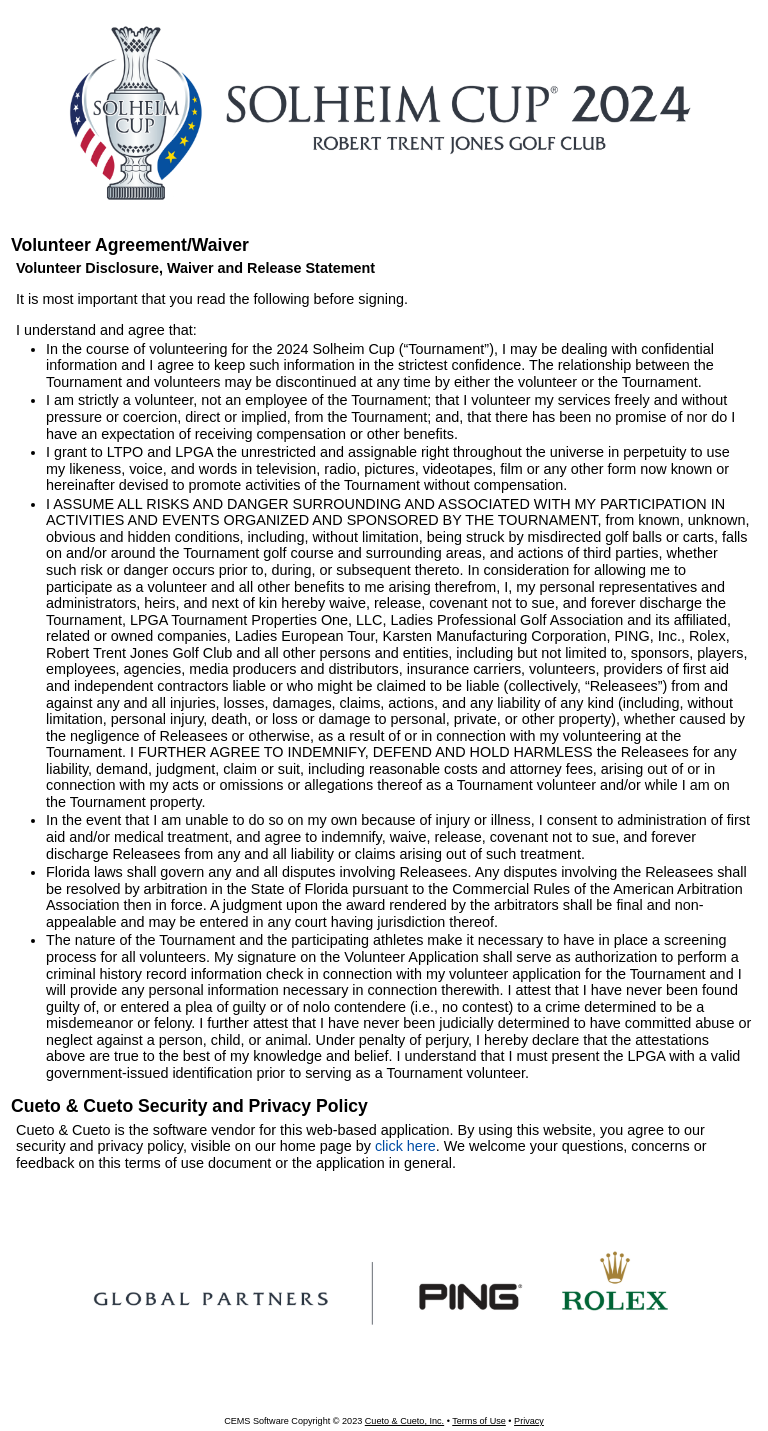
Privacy (529, 1421)
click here (405, 1146)
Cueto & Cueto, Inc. (404, 1421)
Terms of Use (479, 1421)
